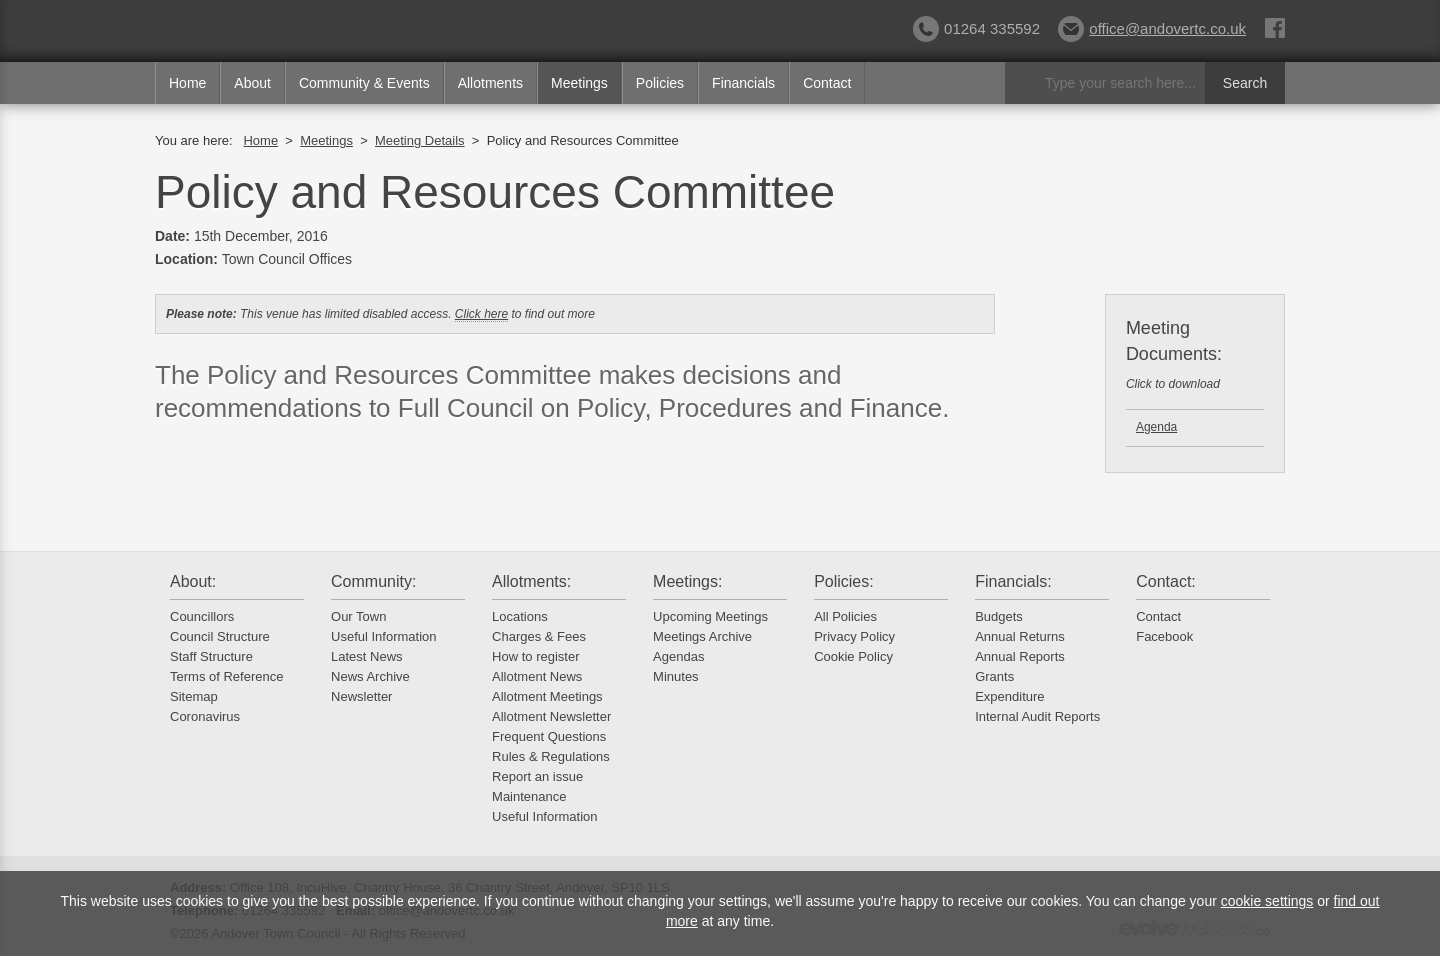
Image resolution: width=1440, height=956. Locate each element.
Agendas (678, 656)
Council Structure (220, 636)
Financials (743, 83)
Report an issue (537, 776)
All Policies (845, 616)
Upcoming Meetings (710, 616)
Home (187, 83)
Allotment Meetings (547, 696)
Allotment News (537, 676)
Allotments (490, 83)
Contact (827, 83)
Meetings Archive (702, 636)
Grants (994, 676)
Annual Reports (1020, 656)
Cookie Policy (853, 656)
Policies (660, 83)
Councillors (202, 616)
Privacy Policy (854, 636)
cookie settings (1267, 901)
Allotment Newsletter (551, 716)
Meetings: (687, 581)
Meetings (579, 83)
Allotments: (531, 581)
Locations (520, 616)
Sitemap (194, 696)
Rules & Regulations (551, 756)
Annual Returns (1020, 636)
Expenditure (1009, 696)
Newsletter (361, 696)
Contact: (1166, 581)
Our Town (358, 616)
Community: (373, 581)
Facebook (1164, 636)
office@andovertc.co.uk (1152, 28)
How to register (535, 656)
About (252, 83)
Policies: (844, 581)
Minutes (676, 676)
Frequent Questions (549, 736)
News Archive (370, 676)
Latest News (367, 656)
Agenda (1156, 427)
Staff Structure (211, 656)
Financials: (1013, 581)
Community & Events (364, 83)
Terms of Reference (226, 676)
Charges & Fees (539, 636)
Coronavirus (205, 716)
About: (193, 581)
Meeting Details (420, 140)
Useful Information (384, 636)
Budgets (999, 616)
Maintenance (529, 796)
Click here (481, 314)
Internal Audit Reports (1037, 716)
